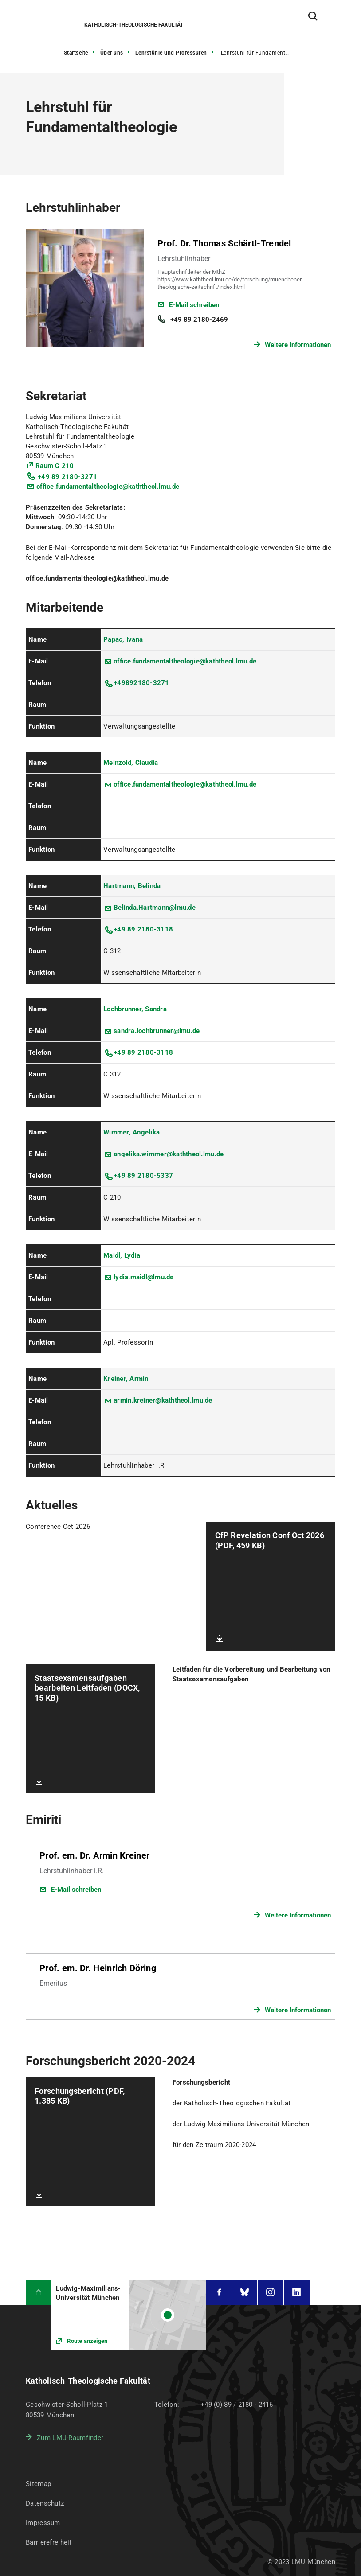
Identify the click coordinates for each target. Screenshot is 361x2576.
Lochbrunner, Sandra (135, 1009)
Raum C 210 (54, 466)
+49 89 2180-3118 (143, 929)
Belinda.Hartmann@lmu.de (155, 908)
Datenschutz (45, 2503)
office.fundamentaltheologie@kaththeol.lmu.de (107, 487)
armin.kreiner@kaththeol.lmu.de (163, 1400)
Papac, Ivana (123, 639)
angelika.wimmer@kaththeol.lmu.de (169, 1154)
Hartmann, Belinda (132, 886)
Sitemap (38, 2484)
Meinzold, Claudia (130, 763)
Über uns (111, 53)
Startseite (76, 53)
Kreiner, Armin (126, 1379)
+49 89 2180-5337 (143, 1176)
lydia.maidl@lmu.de (144, 1277)
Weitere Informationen (298, 345)
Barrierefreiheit (48, 2542)
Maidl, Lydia (121, 1255)
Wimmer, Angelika (131, 1132)
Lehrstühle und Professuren (171, 53)
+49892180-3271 (141, 683)
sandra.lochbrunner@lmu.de (157, 1031)
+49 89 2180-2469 (199, 319)
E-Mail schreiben (194, 305)
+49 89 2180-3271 (67, 477)
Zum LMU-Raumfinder (70, 2438)
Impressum (43, 2523)
